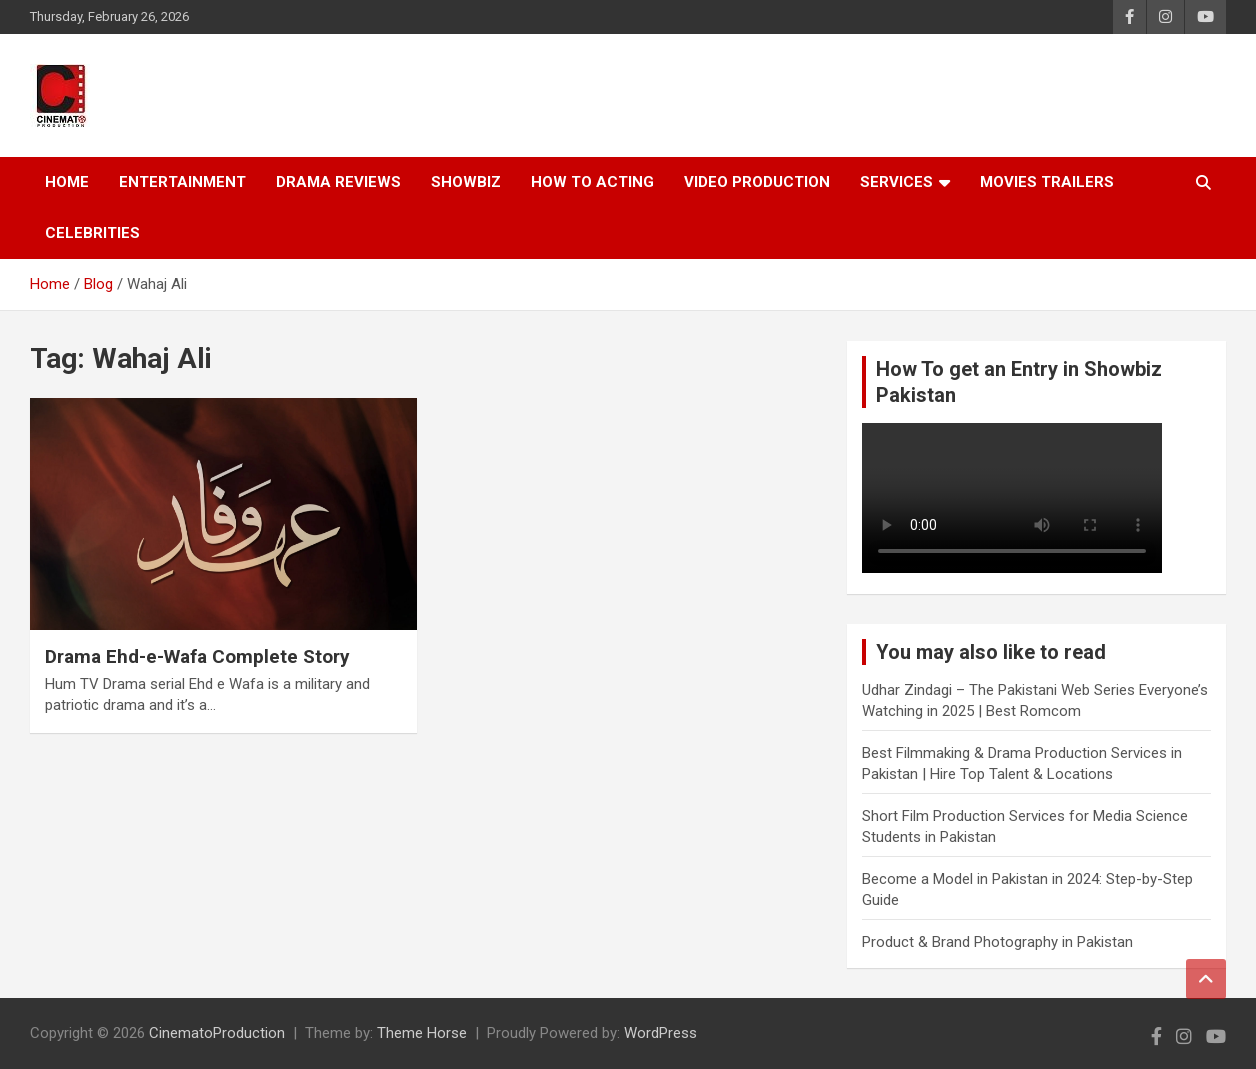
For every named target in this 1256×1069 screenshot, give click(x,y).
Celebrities (92, 233)
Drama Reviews (338, 182)
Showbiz (466, 182)
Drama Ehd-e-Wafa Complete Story (197, 656)
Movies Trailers (1047, 182)
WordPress (660, 1033)
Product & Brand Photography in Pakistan (997, 942)
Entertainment (182, 182)
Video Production (757, 182)
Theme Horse (422, 1033)
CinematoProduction (217, 1033)
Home (67, 182)
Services (896, 182)
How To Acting (592, 182)
